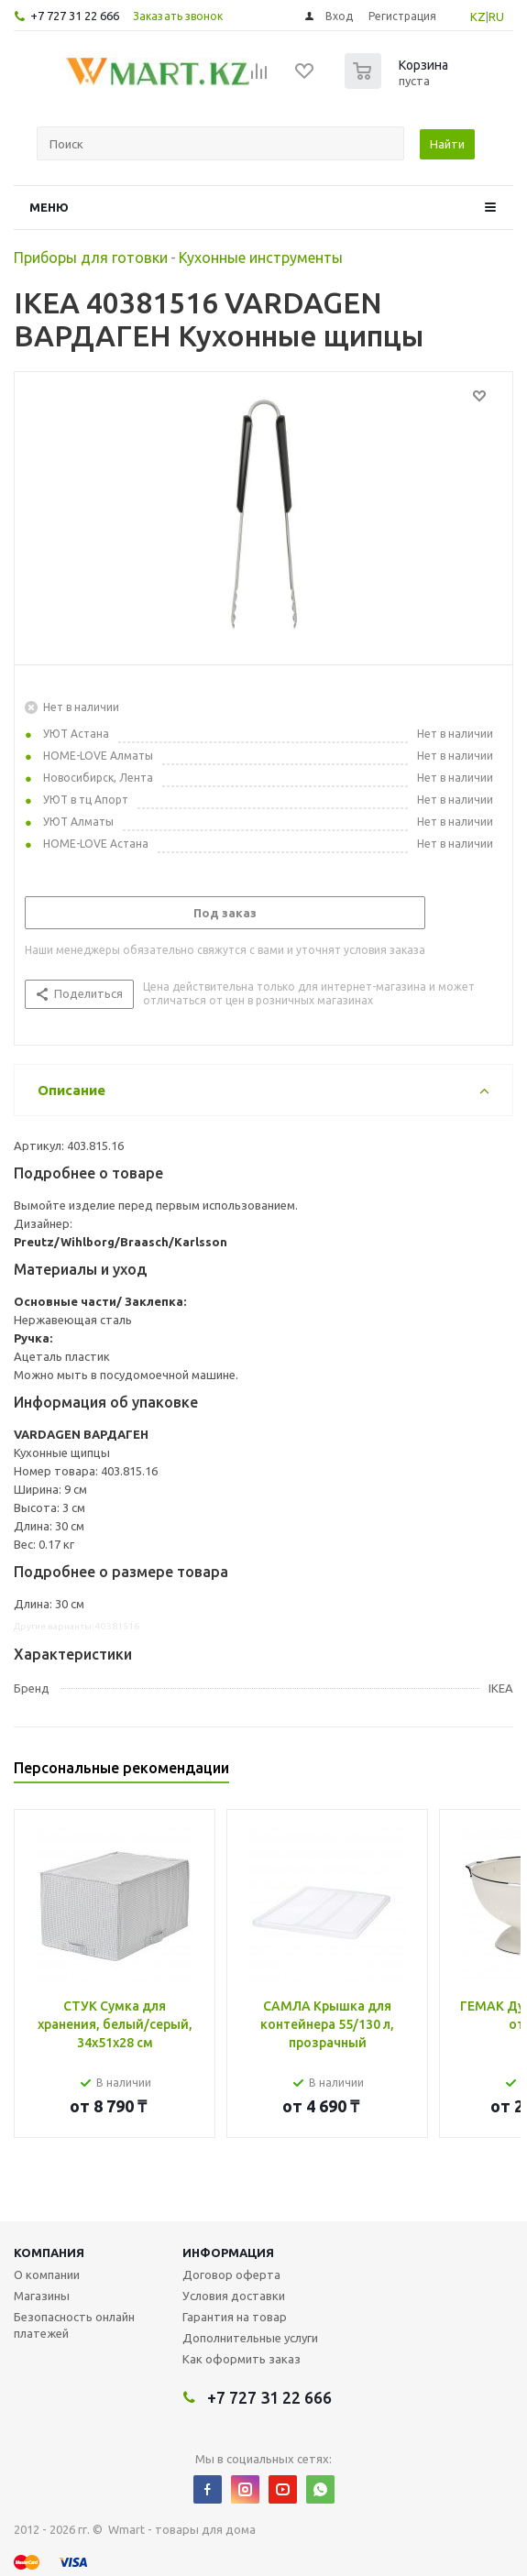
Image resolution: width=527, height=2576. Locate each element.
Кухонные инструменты (261, 257)
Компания (49, 2252)
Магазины (42, 2295)
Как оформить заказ (241, 2358)
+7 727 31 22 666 (74, 15)
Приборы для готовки (91, 257)
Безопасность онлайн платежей (74, 2325)
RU (496, 16)
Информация (228, 2252)
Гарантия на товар (234, 2316)
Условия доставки (233, 2295)
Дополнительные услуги (250, 2337)
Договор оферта (231, 2274)
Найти (447, 143)
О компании (47, 2274)
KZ (478, 16)
